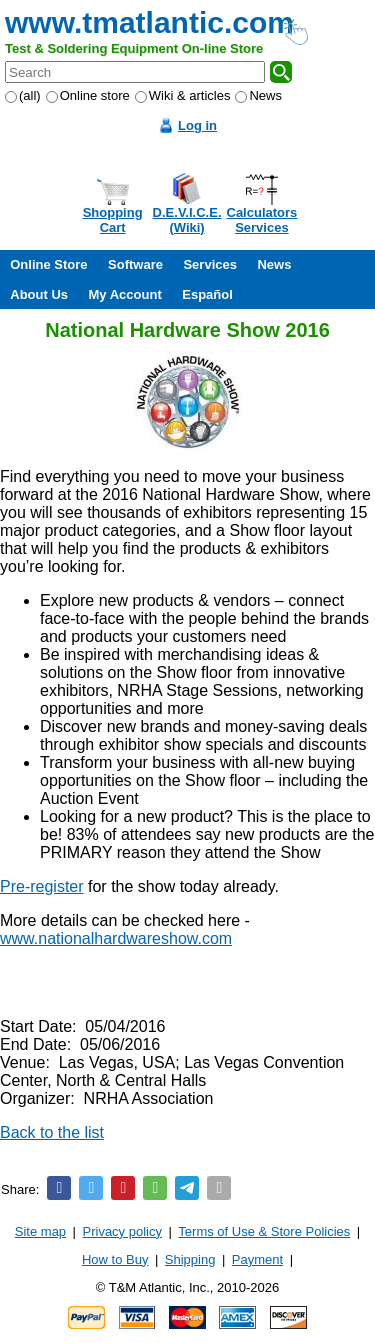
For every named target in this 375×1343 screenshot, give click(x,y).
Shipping (190, 1259)
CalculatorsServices (262, 220)
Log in (197, 125)
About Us (39, 294)
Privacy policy (122, 1231)
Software (135, 264)
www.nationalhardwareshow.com (116, 938)
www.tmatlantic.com (149, 22)
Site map (40, 1231)
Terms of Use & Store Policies (264, 1231)
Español (207, 294)
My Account (125, 294)
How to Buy (115, 1259)
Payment (257, 1259)
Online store (88, 95)
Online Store (48, 264)
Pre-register (42, 886)
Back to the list (52, 1132)
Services (210, 264)
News (258, 95)
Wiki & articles (183, 95)
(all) (23, 95)
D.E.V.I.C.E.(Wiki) (187, 220)
